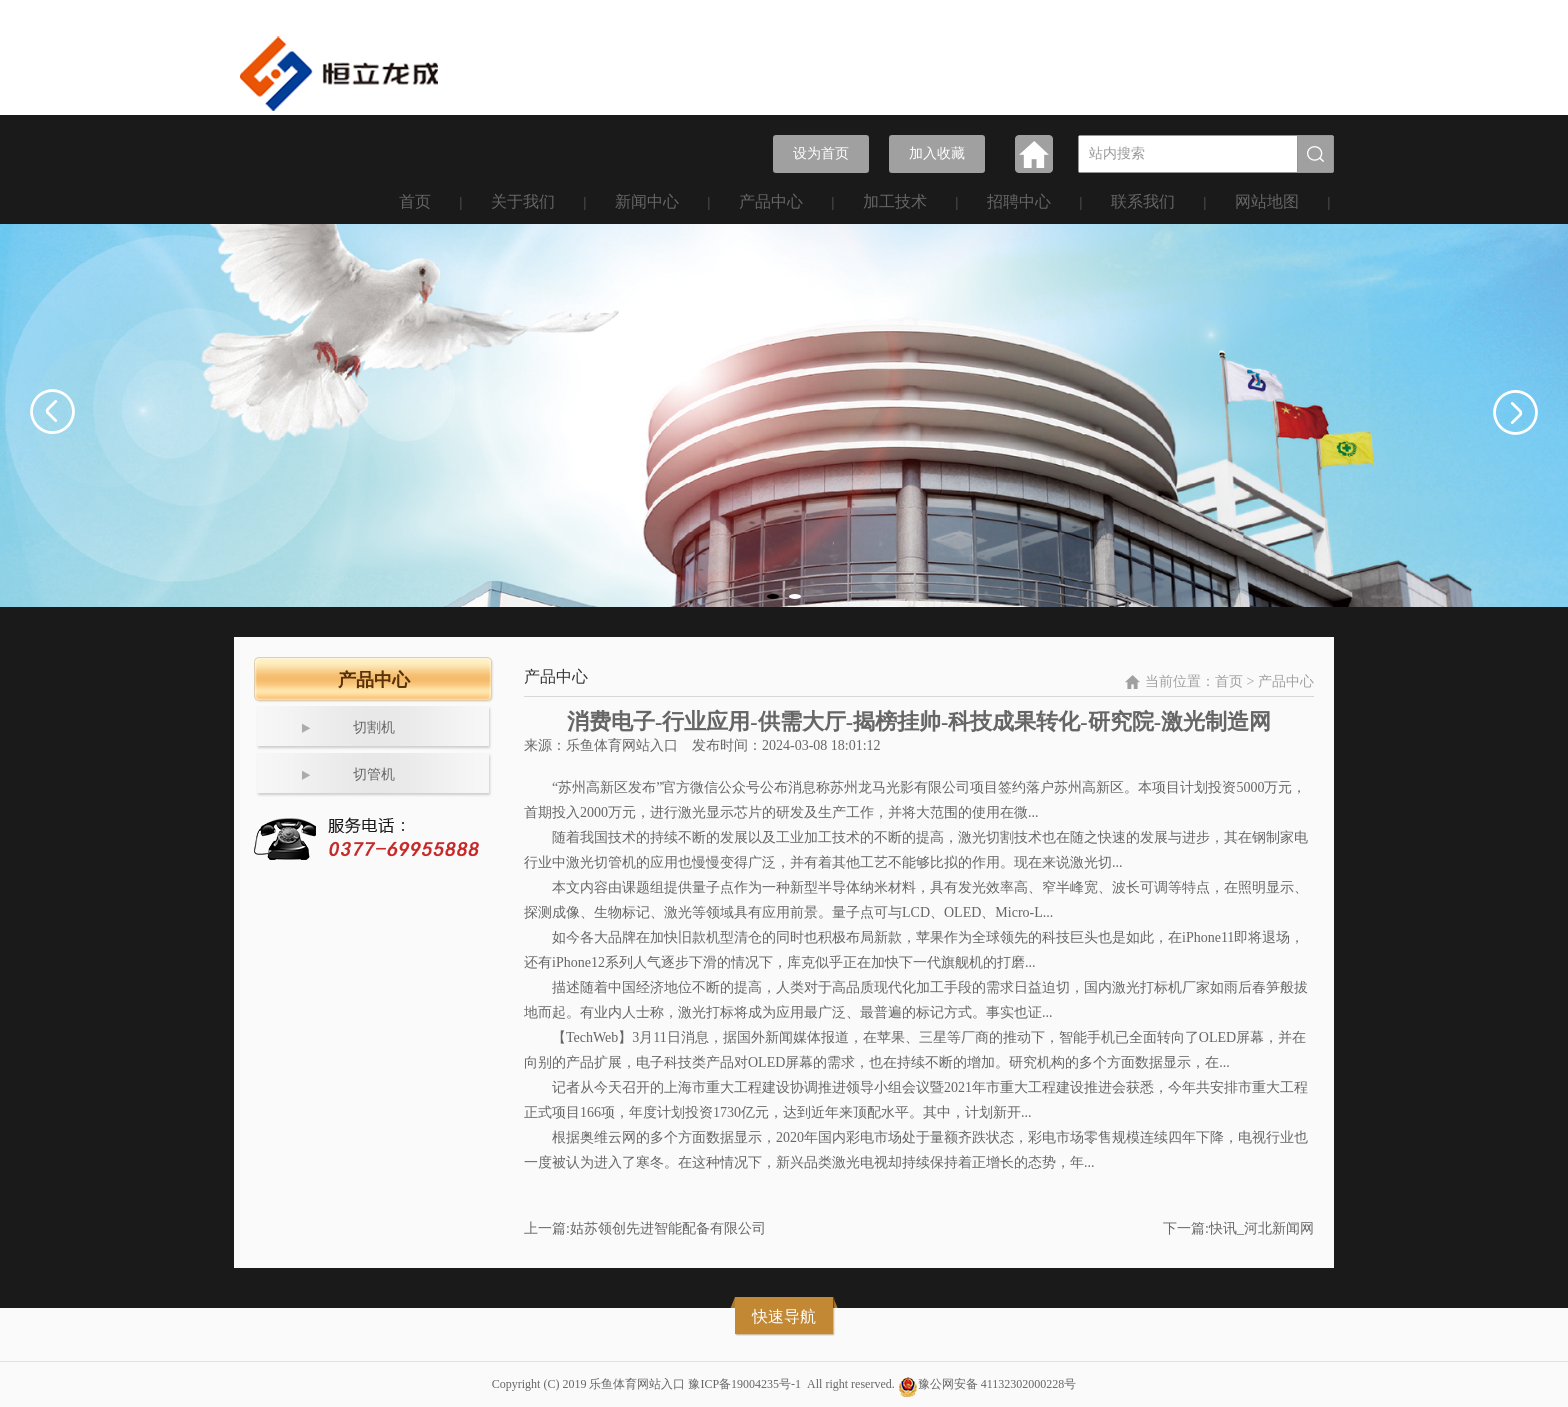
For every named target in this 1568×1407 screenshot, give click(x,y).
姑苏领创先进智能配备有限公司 (668, 1228)
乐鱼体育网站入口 (622, 745)
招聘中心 (1019, 201)
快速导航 (784, 1316)
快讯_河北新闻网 (1261, 1228)
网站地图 (1267, 201)
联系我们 (1143, 201)
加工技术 (895, 201)
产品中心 (771, 201)
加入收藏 (937, 153)
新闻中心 (647, 201)
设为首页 (821, 153)
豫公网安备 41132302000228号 (997, 1384)
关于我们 (523, 201)
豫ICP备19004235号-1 (744, 1384)
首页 (415, 201)
